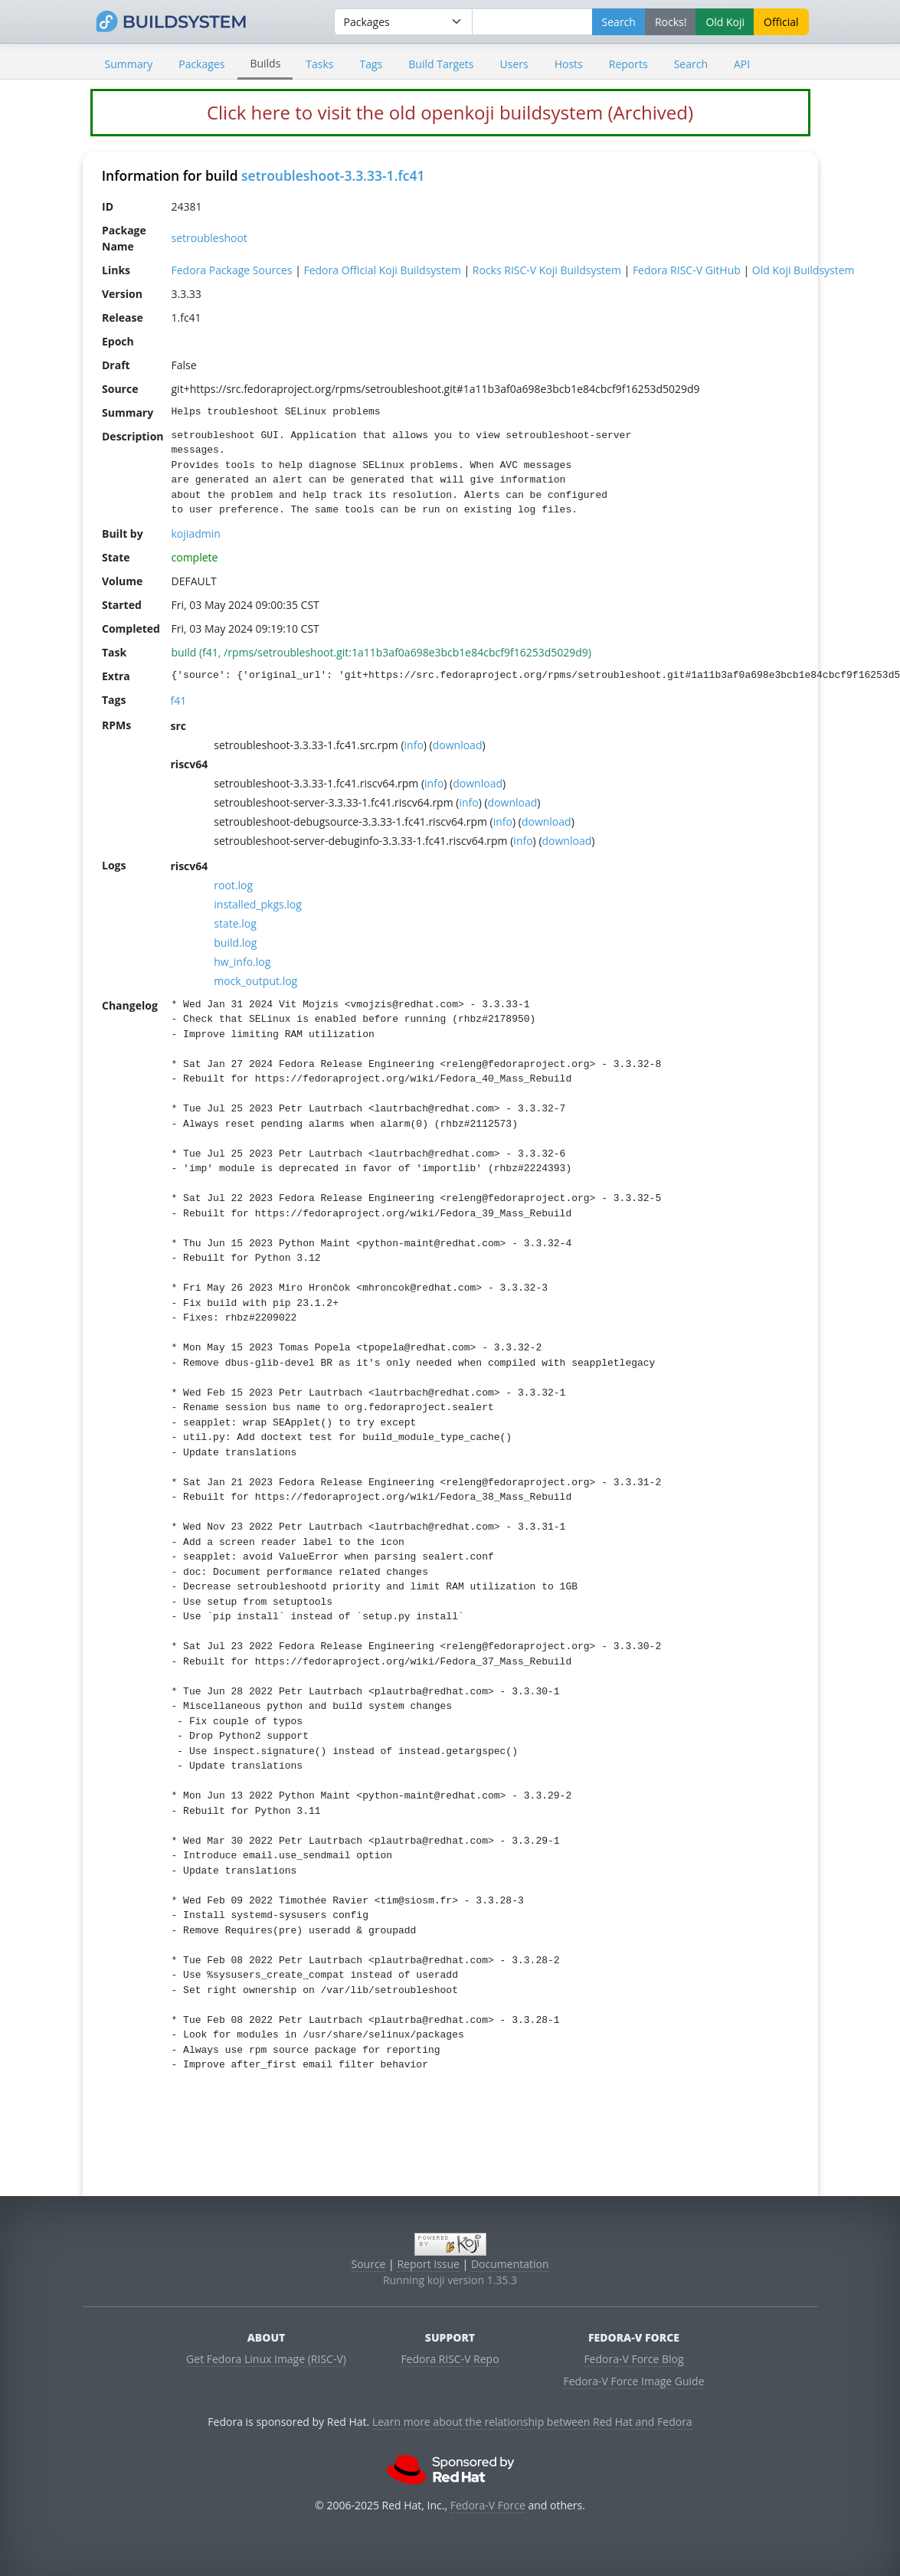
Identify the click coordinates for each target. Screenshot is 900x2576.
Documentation (510, 2264)
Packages (201, 64)
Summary (129, 64)
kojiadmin (195, 532)
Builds (265, 63)
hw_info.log (242, 961)
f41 (178, 699)
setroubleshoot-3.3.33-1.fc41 (332, 175)
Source (368, 2264)
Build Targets (440, 64)
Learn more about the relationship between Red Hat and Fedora (532, 2421)
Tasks (319, 64)
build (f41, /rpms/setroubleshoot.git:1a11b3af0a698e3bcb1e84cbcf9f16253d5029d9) (381, 651)
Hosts (569, 64)
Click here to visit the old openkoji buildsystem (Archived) (450, 112)
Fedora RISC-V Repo (450, 2359)
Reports (628, 64)
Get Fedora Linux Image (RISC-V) (266, 2359)
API (742, 64)
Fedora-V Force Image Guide (633, 2381)
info (413, 744)
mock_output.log (255, 980)
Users (514, 64)
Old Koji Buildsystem (802, 269)
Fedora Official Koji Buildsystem (381, 269)
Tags (371, 64)
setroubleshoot (209, 238)
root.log (233, 884)
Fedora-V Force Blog (633, 2359)
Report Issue (428, 2264)
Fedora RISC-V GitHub (686, 269)
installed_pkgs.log (258, 903)
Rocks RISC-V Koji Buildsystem (546, 269)
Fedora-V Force (487, 2505)
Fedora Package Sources (231, 269)
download (457, 744)
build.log (235, 941)
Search (691, 64)
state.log (235, 922)
